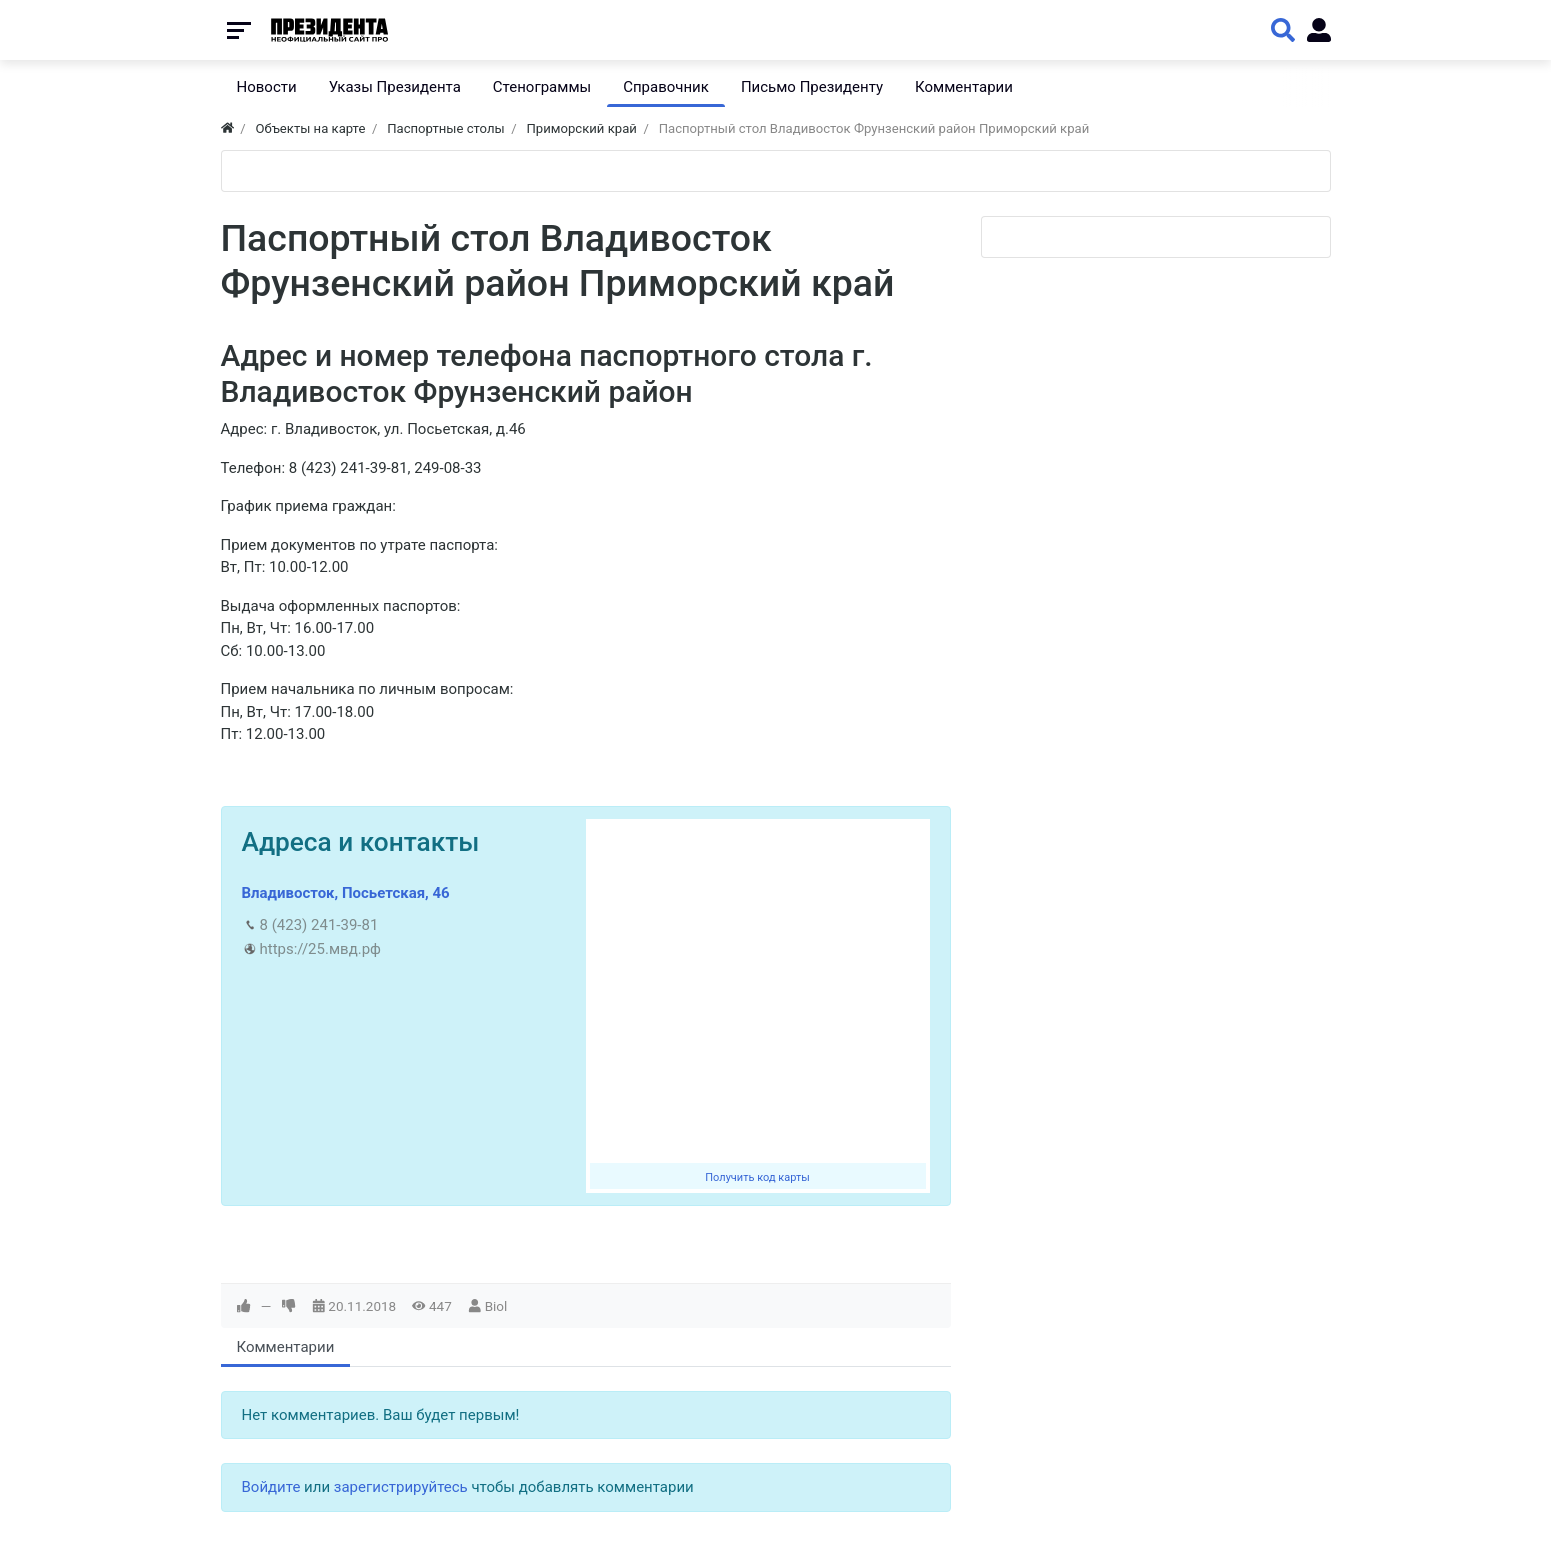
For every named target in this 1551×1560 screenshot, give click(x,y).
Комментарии (286, 1347)
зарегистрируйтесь (401, 1487)
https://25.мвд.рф (320, 949)
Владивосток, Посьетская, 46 (346, 893)
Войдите (271, 1487)
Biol (496, 1306)
